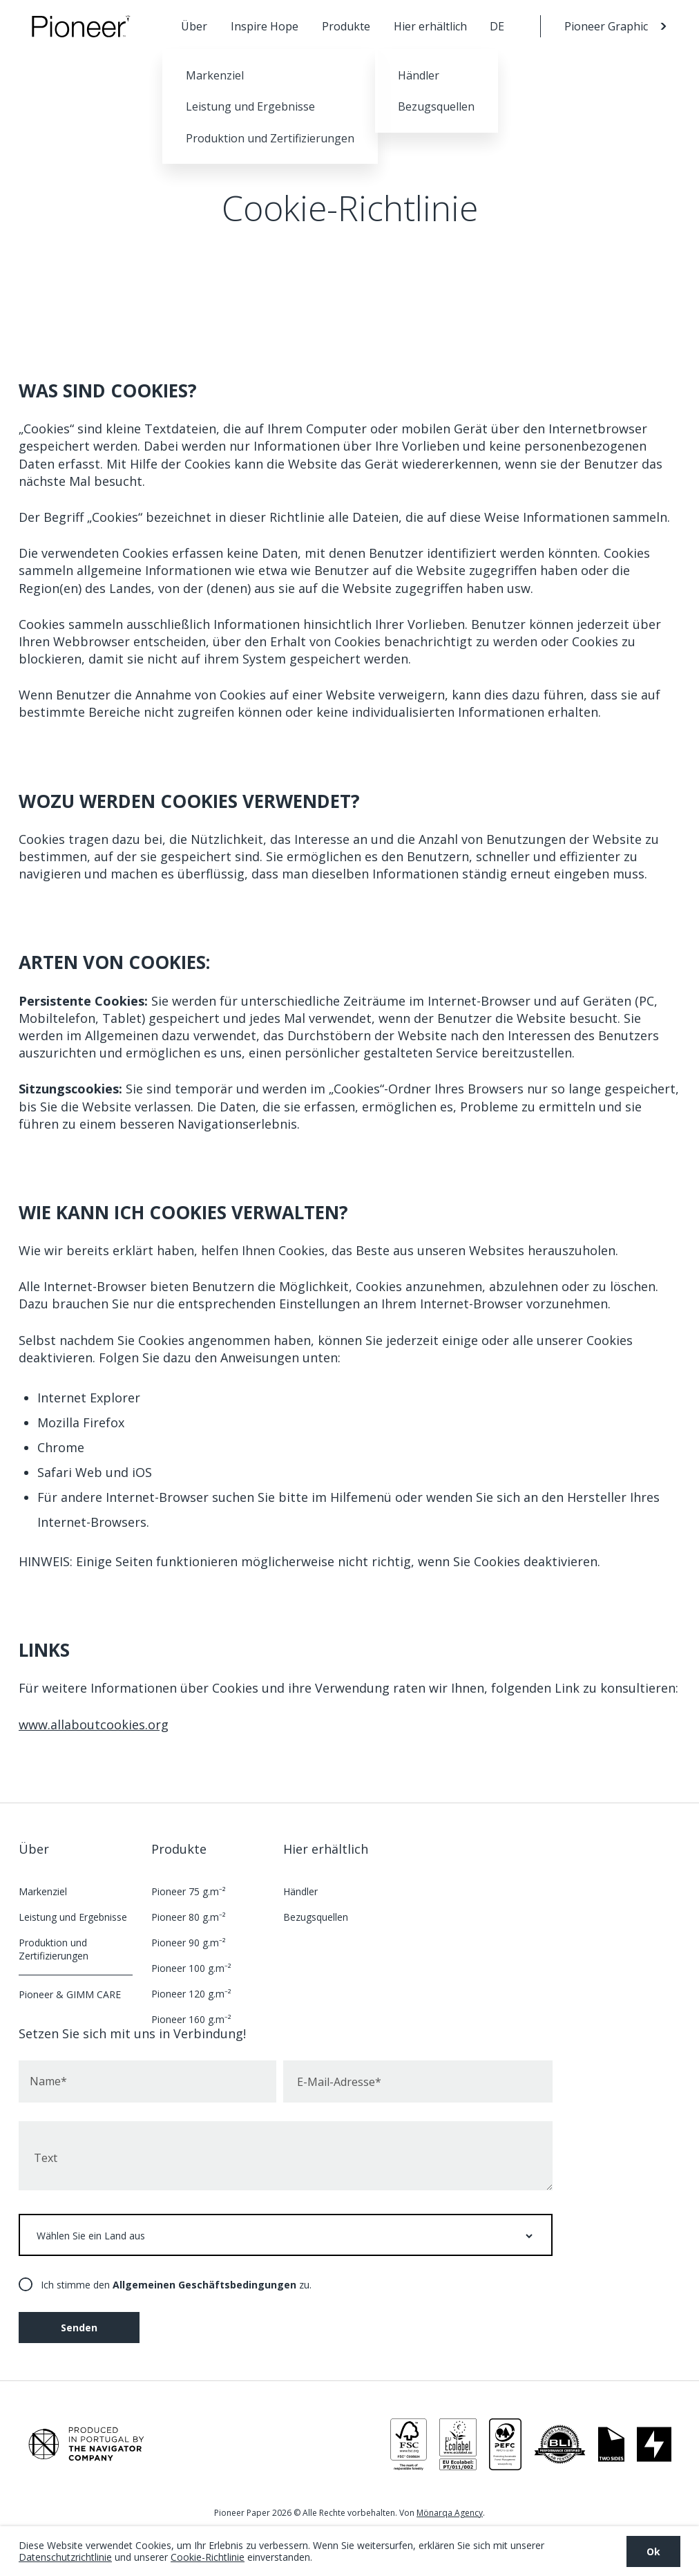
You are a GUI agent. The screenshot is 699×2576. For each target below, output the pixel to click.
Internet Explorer (88, 1397)
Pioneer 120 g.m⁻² (191, 1993)
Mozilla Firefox (80, 1422)
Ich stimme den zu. (176, 2284)
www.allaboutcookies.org (94, 1724)
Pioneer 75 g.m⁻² (188, 1891)
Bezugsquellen (315, 1917)
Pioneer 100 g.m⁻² (191, 1968)
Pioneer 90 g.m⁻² (188, 1942)
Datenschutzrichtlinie (65, 2557)
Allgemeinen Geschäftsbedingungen (204, 2284)
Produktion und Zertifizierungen (53, 1949)
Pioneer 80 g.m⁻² (188, 1917)
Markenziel (43, 1891)
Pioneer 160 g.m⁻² (191, 2019)
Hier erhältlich (430, 26)
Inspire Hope (264, 26)
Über (194, 26)
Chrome (60, 1447)
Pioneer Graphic (606, 26)
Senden (79, 2327)
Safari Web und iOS (94, 1472)
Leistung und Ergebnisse (73, 1917)
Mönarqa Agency (449, 2513)
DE (497, 26)
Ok (653, 2551)
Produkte (346, 26)
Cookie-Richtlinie (208, 2557)
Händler (300, 1891)
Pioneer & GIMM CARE (70, 1994)
